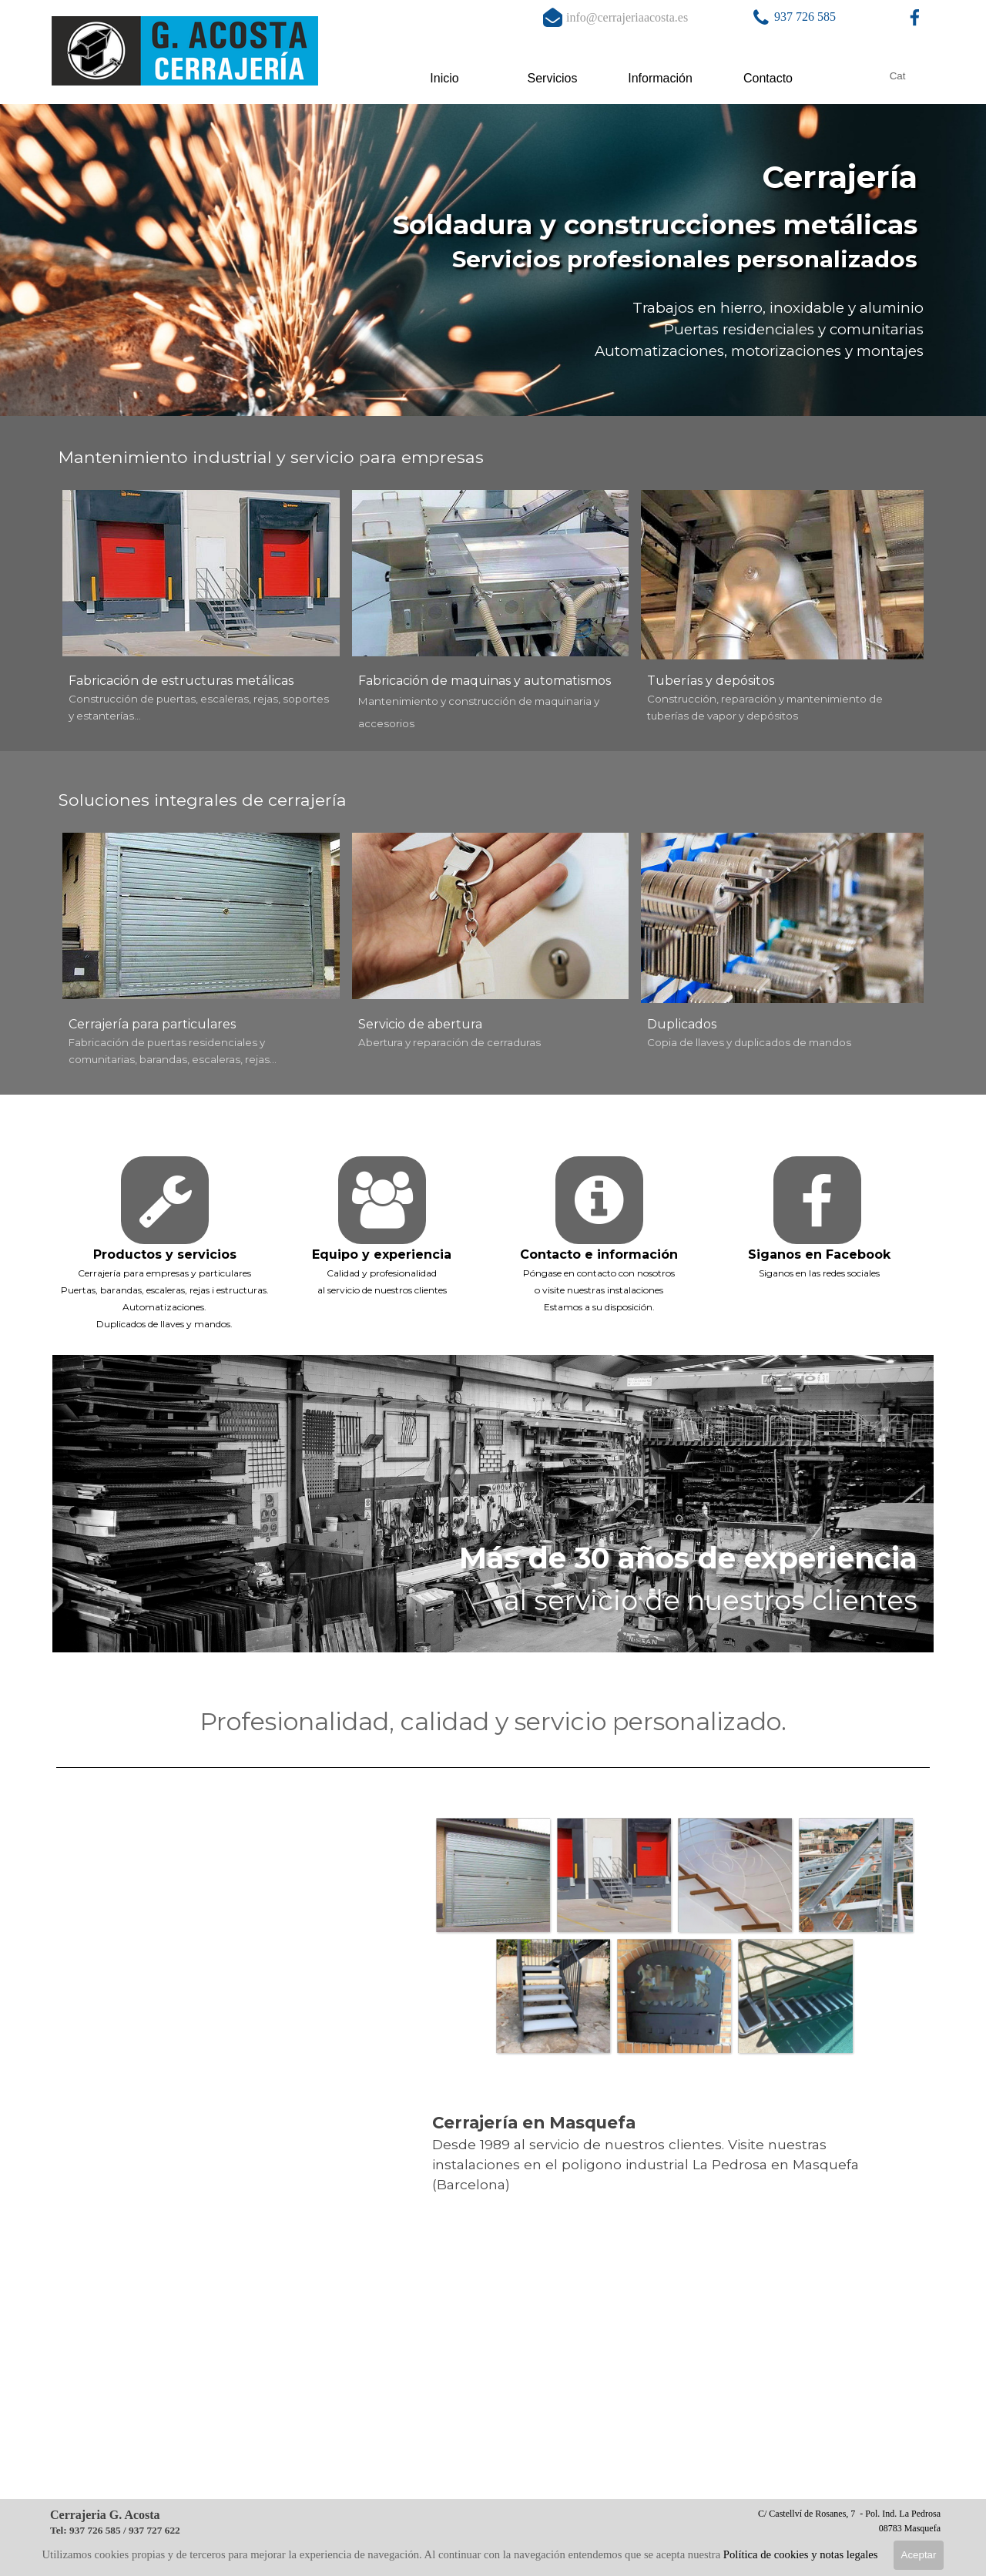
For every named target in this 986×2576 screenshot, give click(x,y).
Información (660, 78)
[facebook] (914, 17)
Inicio (444, 78)
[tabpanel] (817, 16)
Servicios (553, 78)
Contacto (768, 78)
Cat (898, 76)
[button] (760, 17)
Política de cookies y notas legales (800, 2554)
